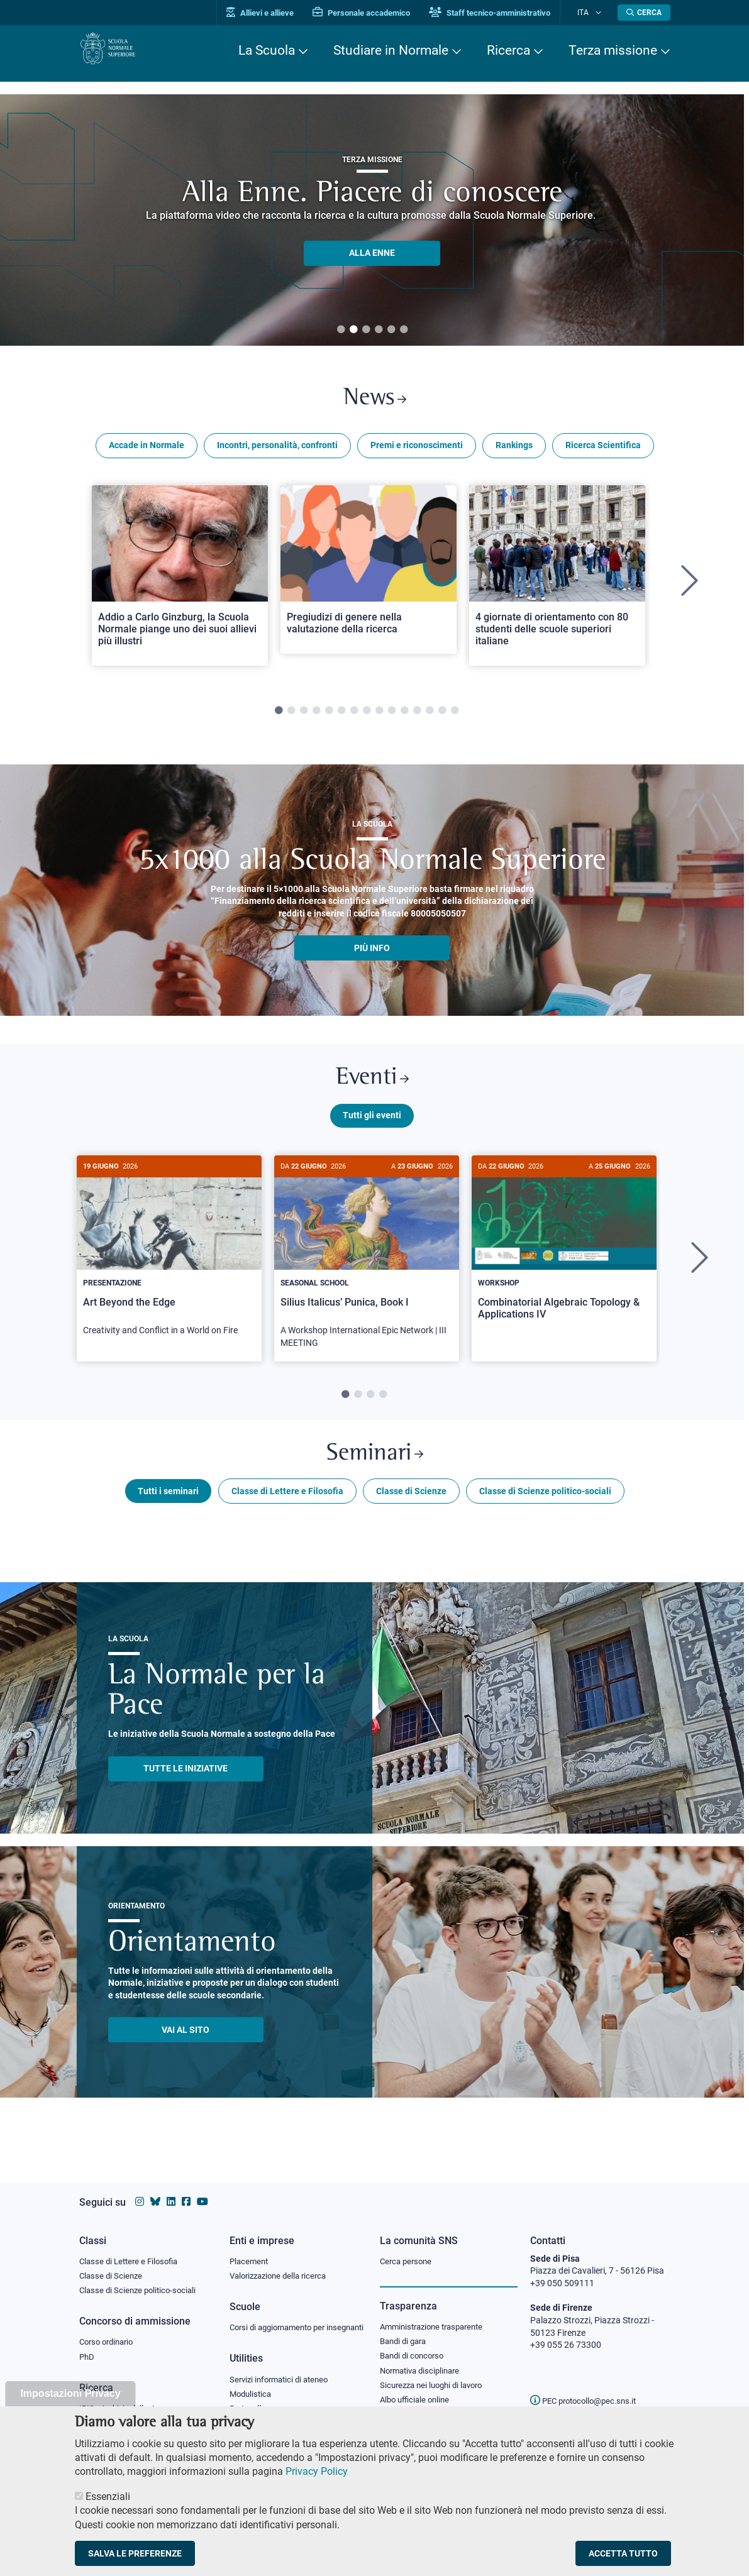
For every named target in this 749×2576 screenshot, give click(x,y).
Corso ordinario (109, 2333)
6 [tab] (403, 330)
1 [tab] (341, 330)
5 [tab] (391, 330)
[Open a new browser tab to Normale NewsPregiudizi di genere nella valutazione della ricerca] (368, 575)
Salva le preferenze (135, 2553)
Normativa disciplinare (423, 2362)
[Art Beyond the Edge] (169, 1264)
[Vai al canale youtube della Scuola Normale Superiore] (202, 2190)
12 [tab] (417, 717)
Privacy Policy (317, 2471)
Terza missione (613, 50)
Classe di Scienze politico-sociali (545, 1509)
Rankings (514, 451)
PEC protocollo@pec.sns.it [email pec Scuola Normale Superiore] (588, 2389)
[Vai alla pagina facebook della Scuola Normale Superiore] (186, 2190)
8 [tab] (366, 717)
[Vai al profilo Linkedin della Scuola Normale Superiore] (171, 2190)
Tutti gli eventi (372, 1127)
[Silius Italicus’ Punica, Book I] (366, 1270)
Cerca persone (408, 2249)
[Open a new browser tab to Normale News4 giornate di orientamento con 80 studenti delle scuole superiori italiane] (557, 581)
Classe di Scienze (411, 1509)
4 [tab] (378, 330)
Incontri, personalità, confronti (277, 451)
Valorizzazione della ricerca (282, 2265)
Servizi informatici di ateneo (283, 2382)
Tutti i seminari (168, 1509)
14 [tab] (442, 717)
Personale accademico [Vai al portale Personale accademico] (377, 13)
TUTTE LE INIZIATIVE (185, 1787)
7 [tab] (354, 717)
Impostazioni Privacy (70, 2393)
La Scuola (266, 50)
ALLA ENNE (372, 253)
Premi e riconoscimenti (416, 451)
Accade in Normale (146, 451)
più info (372, 954)
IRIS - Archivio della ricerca (130, 2401)
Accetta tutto (623, 2553)
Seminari (374, 1469)
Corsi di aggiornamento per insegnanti (282, 2323)
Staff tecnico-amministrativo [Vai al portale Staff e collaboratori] (505, 13)
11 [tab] (404, 717)
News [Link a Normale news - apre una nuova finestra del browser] (374, 401)
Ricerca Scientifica (603, 451)
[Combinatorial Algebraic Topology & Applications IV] (564, 1259)
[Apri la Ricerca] (644, 12)
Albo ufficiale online (417, 2393)
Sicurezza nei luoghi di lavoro (436, 2377)
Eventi (372, 1087)
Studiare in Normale (390, 50)
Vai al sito (185, 2048)
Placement (250, 2249)
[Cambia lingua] (600, 12)
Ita (590, 12)
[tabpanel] (180, 587)
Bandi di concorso (415, 2347)
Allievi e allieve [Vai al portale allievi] (275, 13)
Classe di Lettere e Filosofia (287, 1509)
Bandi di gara (405, 2331)
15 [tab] (454, 717)
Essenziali (108, 2496)
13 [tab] (429, 717)
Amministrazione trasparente (437, 2316)
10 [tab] (392, 717)
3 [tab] (366, 330)
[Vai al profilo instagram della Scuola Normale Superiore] (139, 2190)
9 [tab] (379, 717)
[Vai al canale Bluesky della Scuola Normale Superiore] (155, 2190)
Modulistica (252, 2397)
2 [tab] (353, 330)
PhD (87, 2348)
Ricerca (508, 50)
